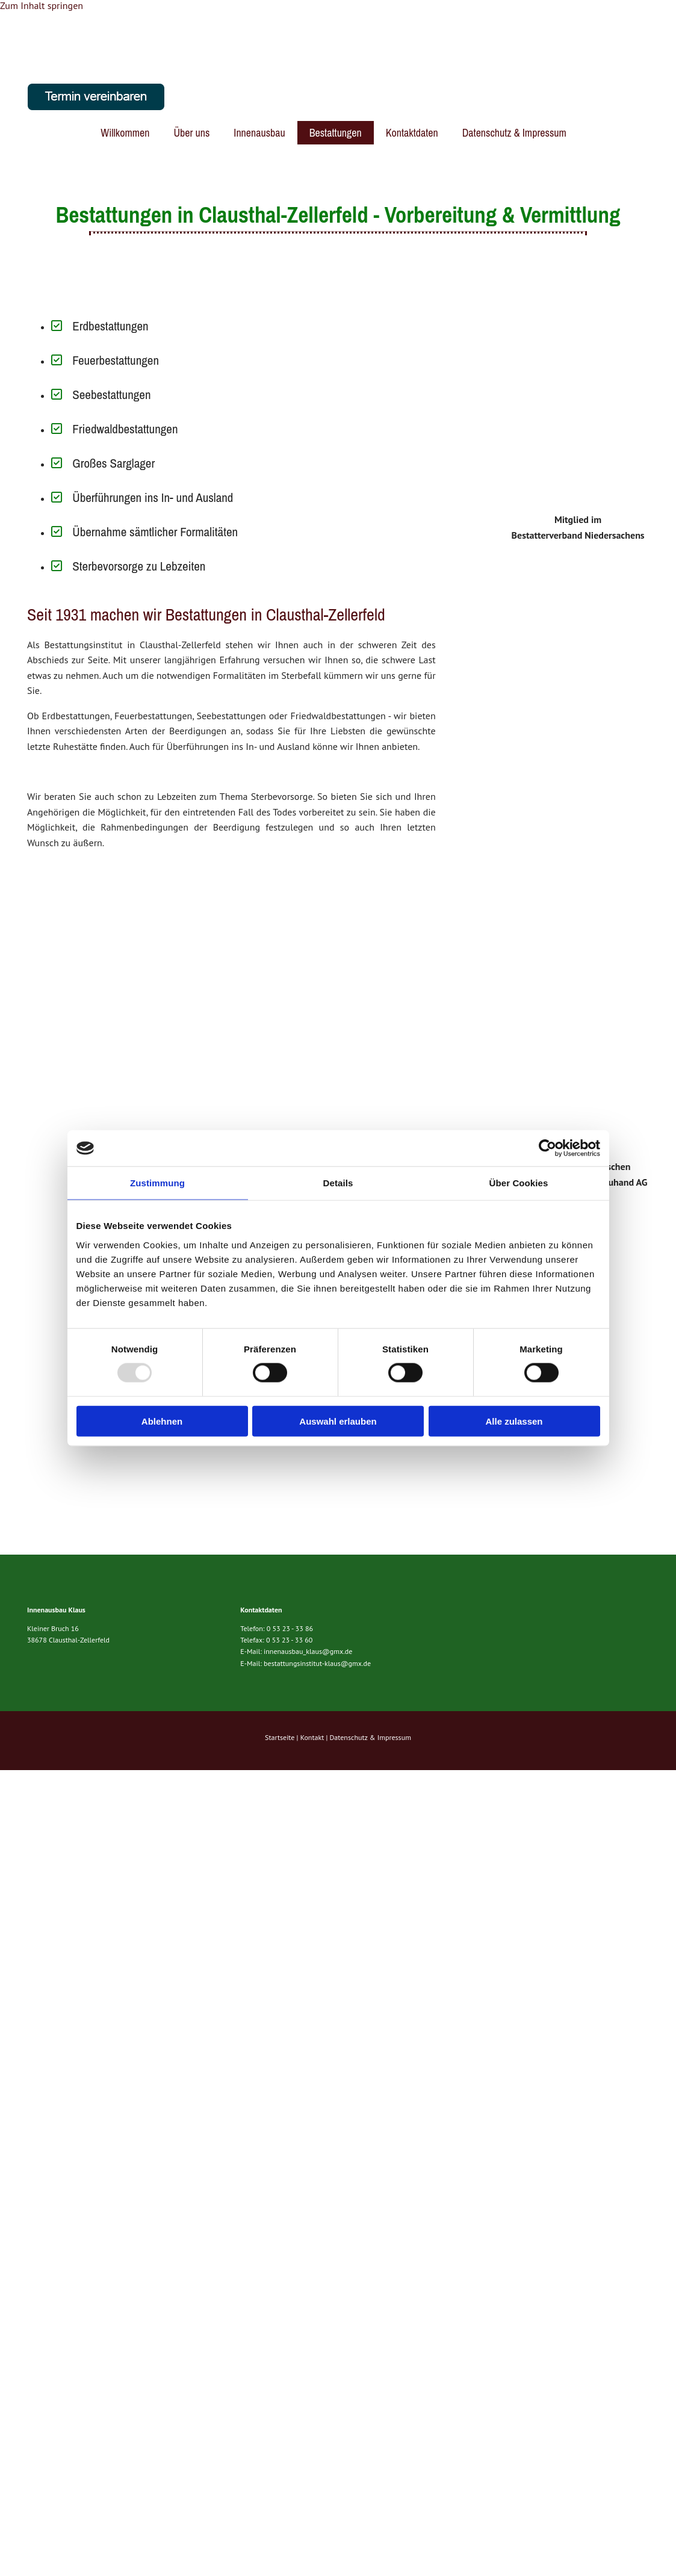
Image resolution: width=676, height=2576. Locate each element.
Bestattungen (335, 132)
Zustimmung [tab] (157, 1183)
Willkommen (125, 132)
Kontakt (312, 1737)
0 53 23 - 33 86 (290, 1628)
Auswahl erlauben (337, 1421)
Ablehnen (161, 1421)
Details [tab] (338, 1183)
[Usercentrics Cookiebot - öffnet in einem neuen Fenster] (547, 1148)
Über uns (191, 132)
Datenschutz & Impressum (514, 132)
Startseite (279, 1737)
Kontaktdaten (412, 132)
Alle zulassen (513, 1421)
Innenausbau (259, 132)
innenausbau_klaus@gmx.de (308, 1651)
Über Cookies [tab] (518, 1183)
